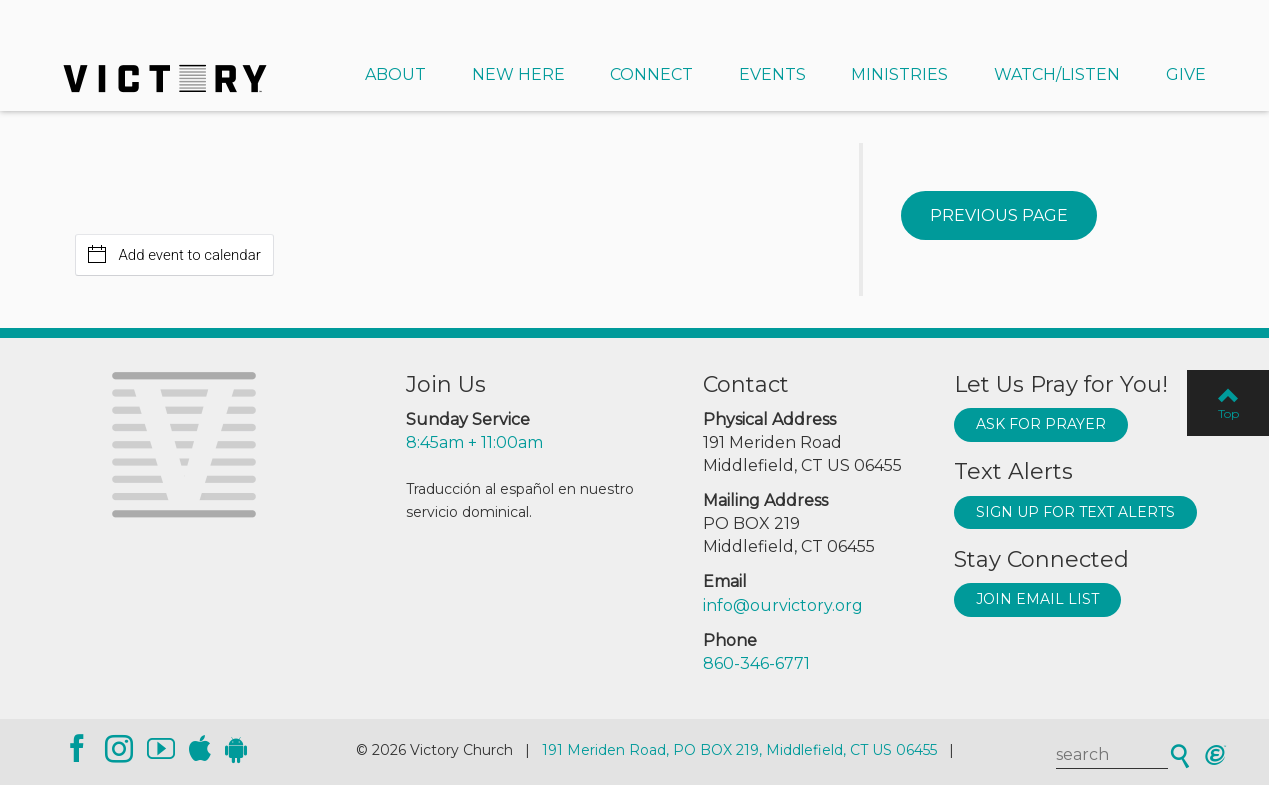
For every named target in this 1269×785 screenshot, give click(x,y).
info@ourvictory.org (783, 605)
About (395, 74)
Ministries (899, 74)
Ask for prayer (1041, 424)
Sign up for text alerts (1075, 512)
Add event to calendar (174, 254)
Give (1186, 74)
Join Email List (1037, 599)
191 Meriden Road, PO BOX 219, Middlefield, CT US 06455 (739, 750)
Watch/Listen (1057, 74)
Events (772, 74)
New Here (518, 74)
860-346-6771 (756, 663)
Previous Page (999, 215)
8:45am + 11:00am (474, 442)
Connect (651, 74)
